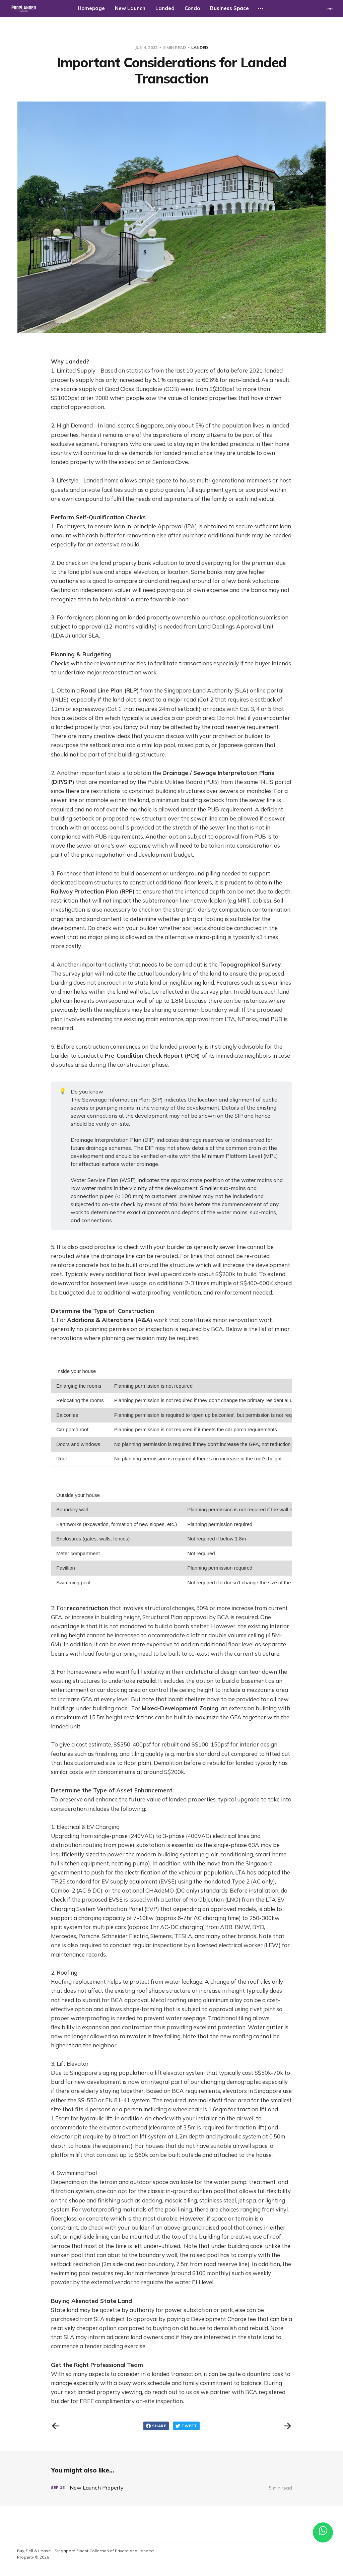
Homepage (91, 8)
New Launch (130, 8)
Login (329, 8)
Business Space (229, 8)
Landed (165, 8)
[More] (261, 8)
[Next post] (287, 2426)
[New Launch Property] (171, 2487)
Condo (192, 8)
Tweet (186, 2426)
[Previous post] (55, 2426)
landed (199, 47)
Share (156, 2426)
